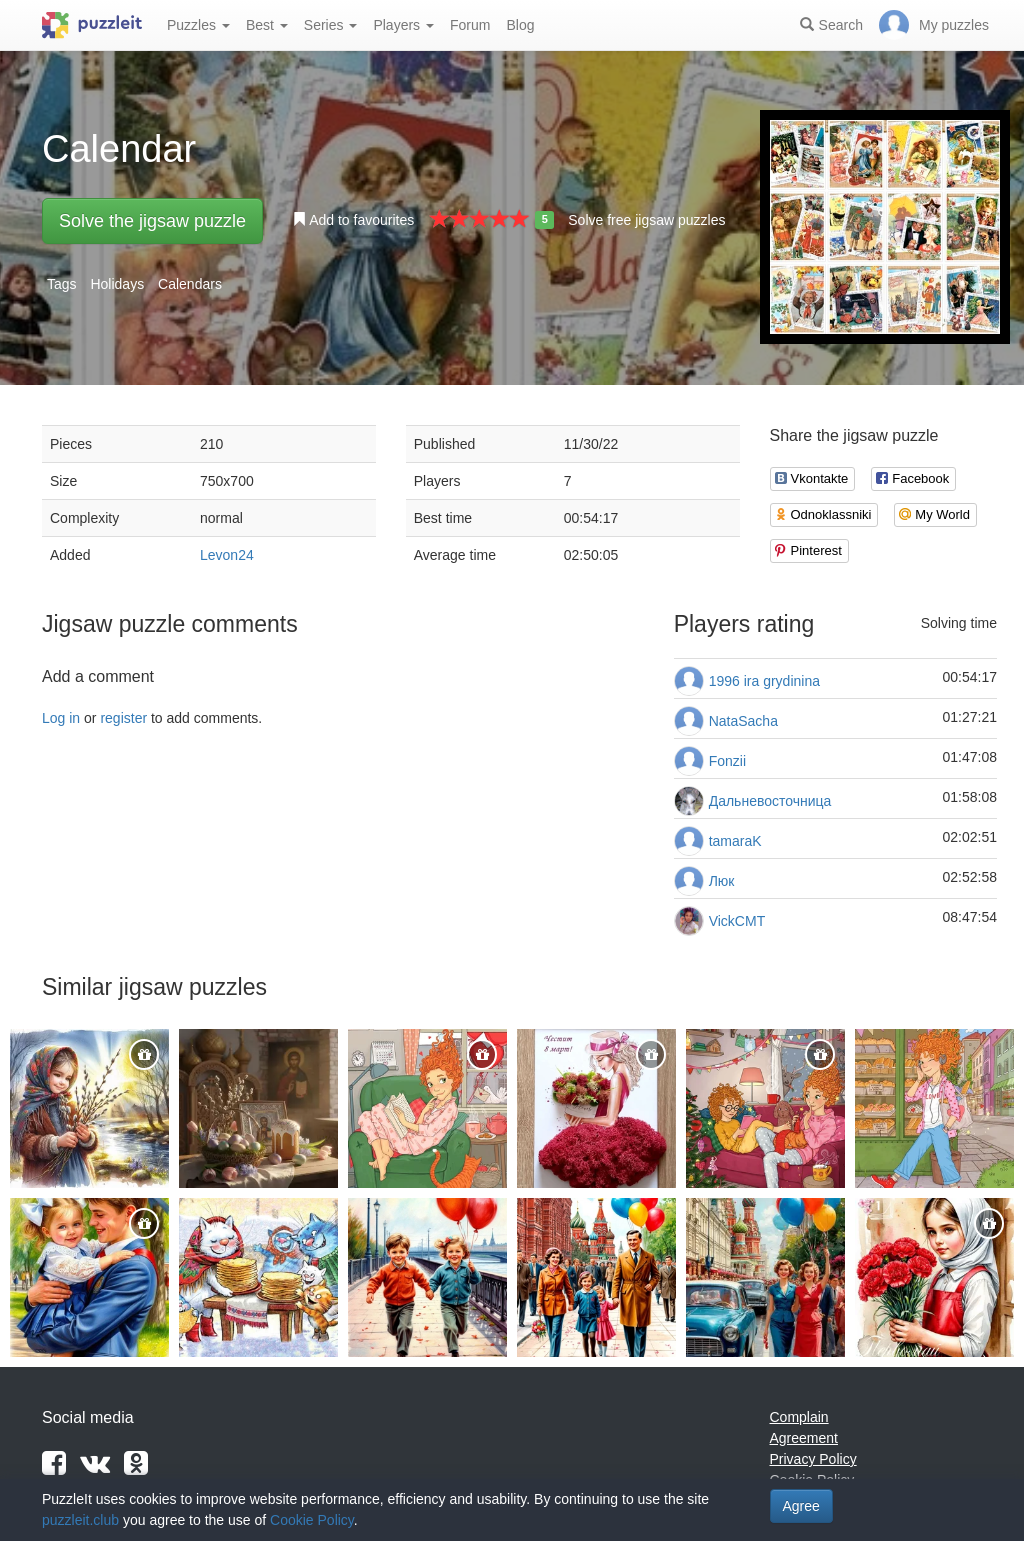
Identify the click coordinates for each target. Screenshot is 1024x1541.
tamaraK (735, 841)
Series (331, 25)
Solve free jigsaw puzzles (646, 220)
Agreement (804, 1438)
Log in (61, 718)
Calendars (190, 284)
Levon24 (227, 555)
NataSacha (743, 721)
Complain (799, 1417)
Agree (801, 1506)
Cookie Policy (312, 1520)
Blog (520, 25)
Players (403, 25)
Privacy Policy (813, 1459)
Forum (470, 25)
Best (267, 25)
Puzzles (198, 25)
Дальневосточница (770, 801)
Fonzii (727, 761)
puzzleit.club (80, 1520)
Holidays (117, 284)
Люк (722, 881)
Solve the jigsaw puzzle (152, 221)
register (123, 718)
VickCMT (737, 921)
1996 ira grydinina (764, 681)
